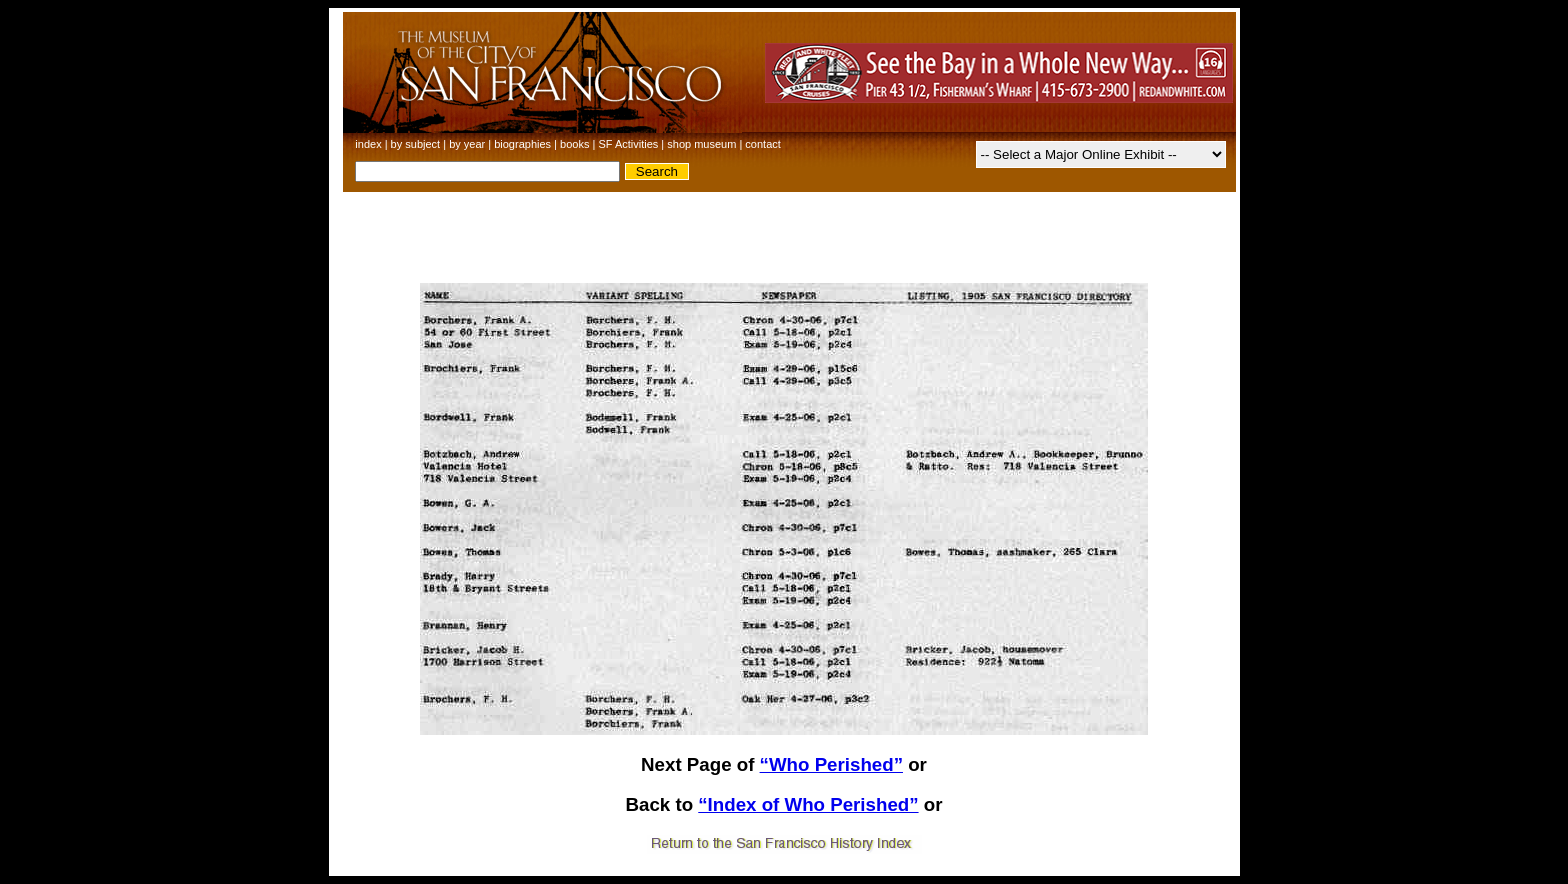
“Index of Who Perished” (808, 804)
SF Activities (628, 144)
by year (467, 144)
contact (762, 144)
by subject (416, 144)
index (368, 144)
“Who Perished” (831, 764)
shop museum (701, 144)
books (574, 144)
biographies (522, 144)
